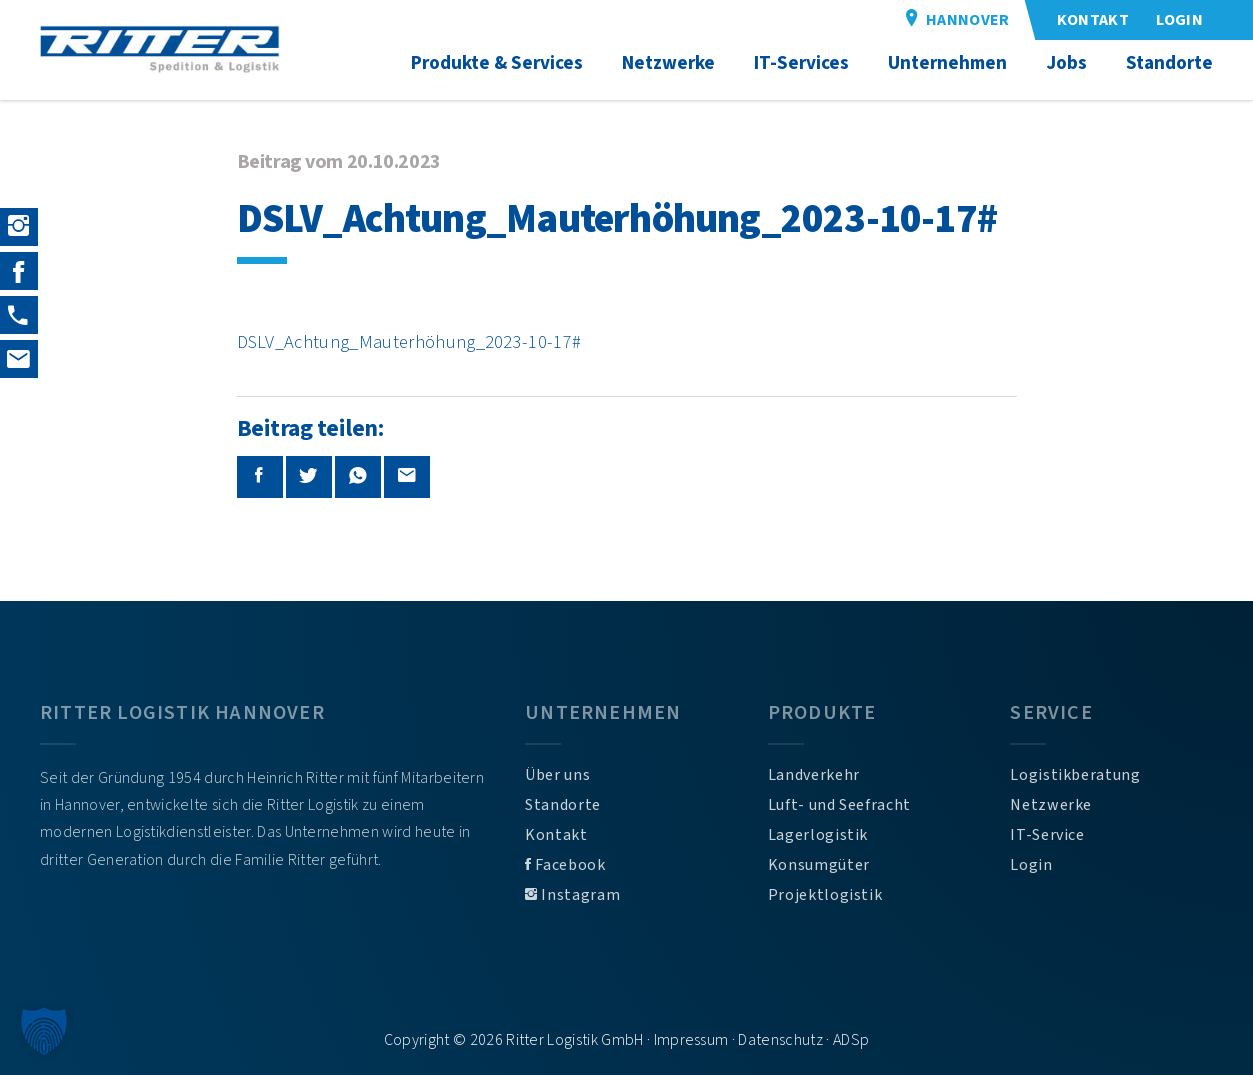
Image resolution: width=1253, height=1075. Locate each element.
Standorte (563, 805)
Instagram (572, 895)
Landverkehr (814, 775)
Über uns (557, 775)
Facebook (565, 865)
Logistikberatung (1075, 775)
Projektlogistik (825, 895)
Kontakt (556, 835)
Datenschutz (780, 1040)
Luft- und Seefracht (839, 805)
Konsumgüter (819, 865)
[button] (44, 1031)
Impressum (691, 1040)
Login (1031, 865)
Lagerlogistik (818, 835)
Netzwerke (1051, 805)
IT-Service (1047, 835)
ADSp (851, 1040)
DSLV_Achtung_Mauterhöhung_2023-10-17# (409, 342)
